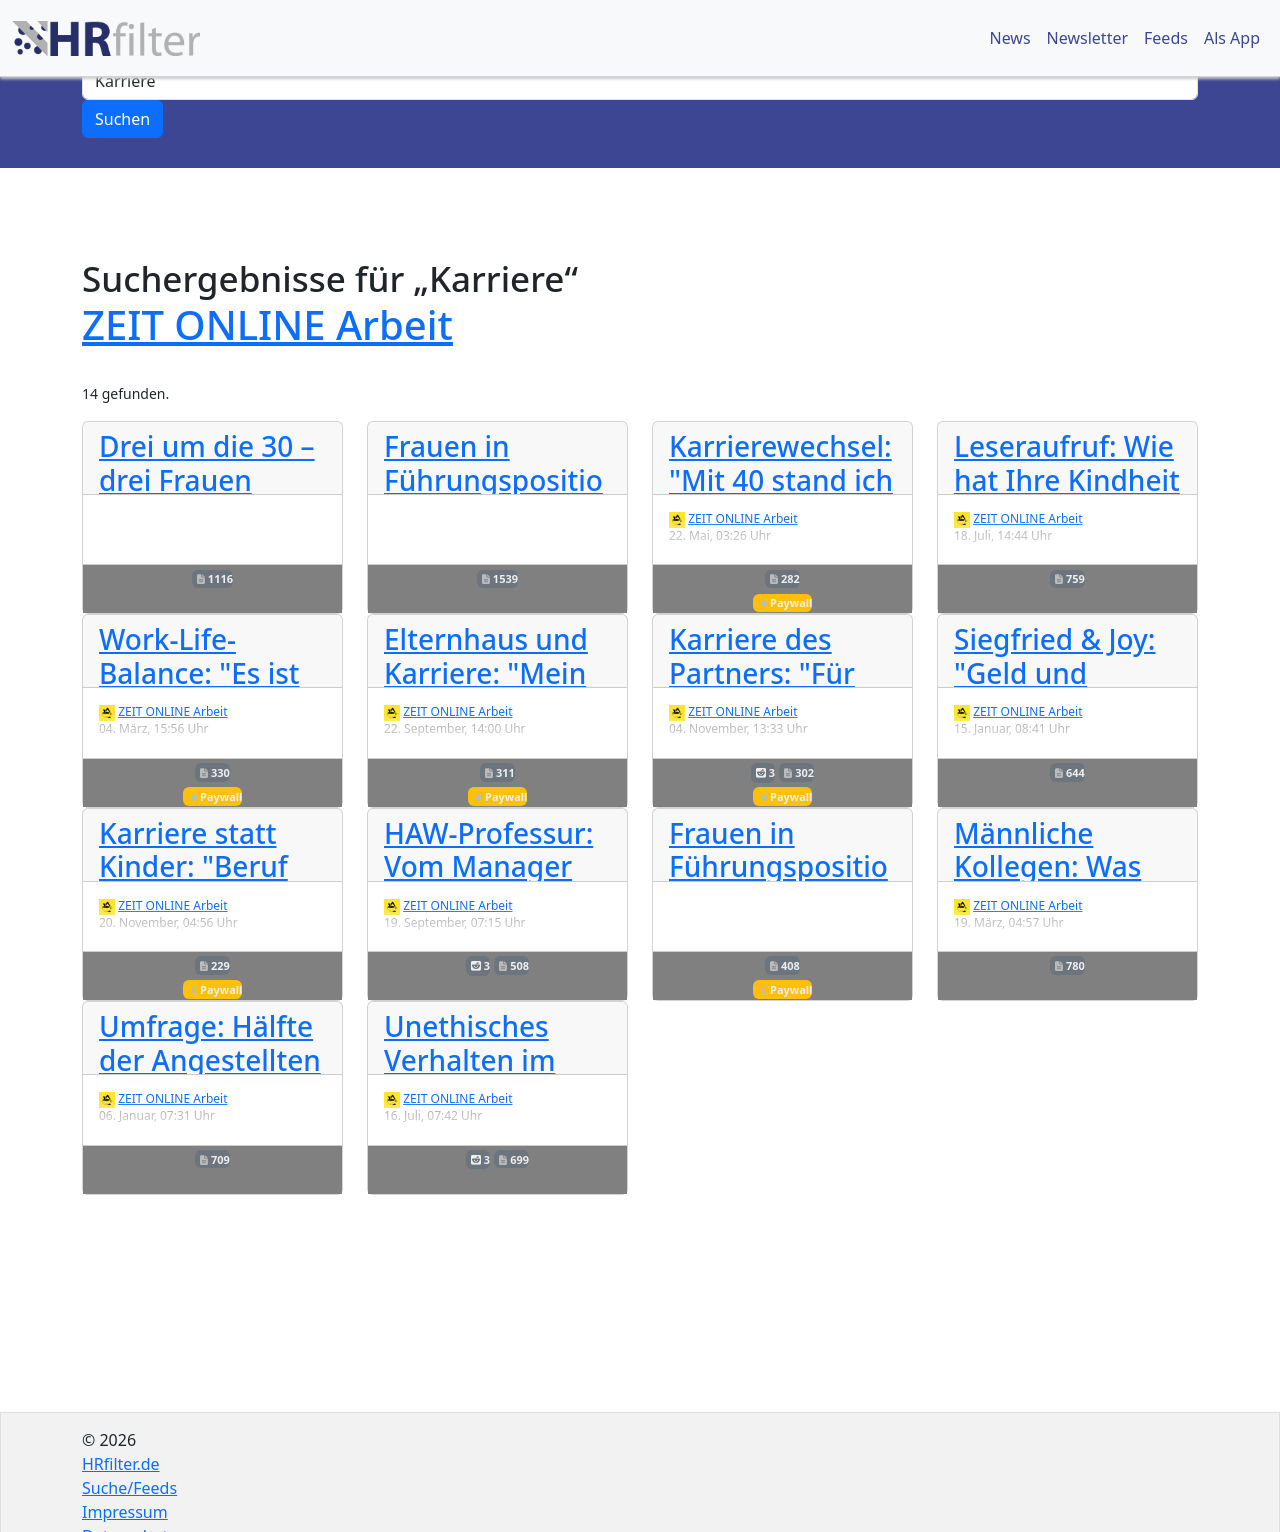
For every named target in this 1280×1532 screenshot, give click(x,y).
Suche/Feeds (129, 1488)
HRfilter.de (121, 1464)
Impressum (125, 1512)
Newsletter (1087, 38)
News (1009, 38)
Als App (1232, 38)
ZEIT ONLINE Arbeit (267, 324)
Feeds (1166, 38)
